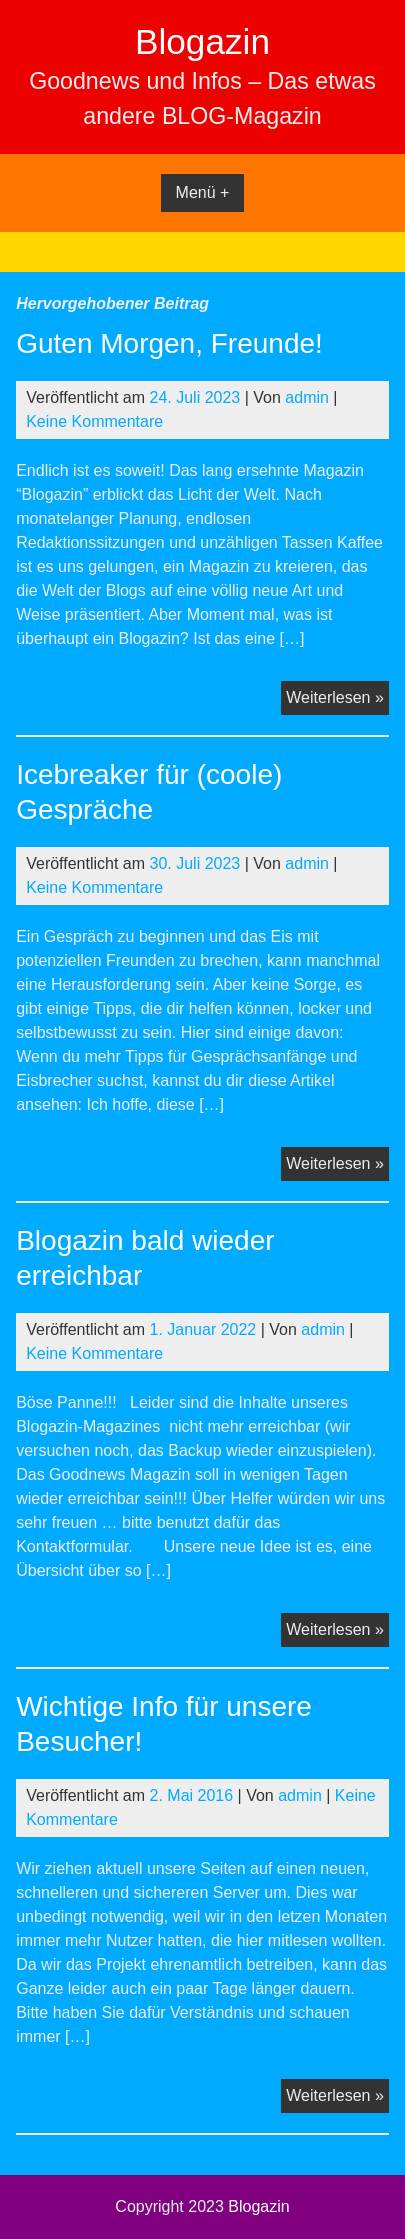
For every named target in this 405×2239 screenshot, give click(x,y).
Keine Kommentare (94, 421)
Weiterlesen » (337, 700)
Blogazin (202, 41)
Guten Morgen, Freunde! (169, 343)
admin (307, 397)
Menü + (203, 192)
